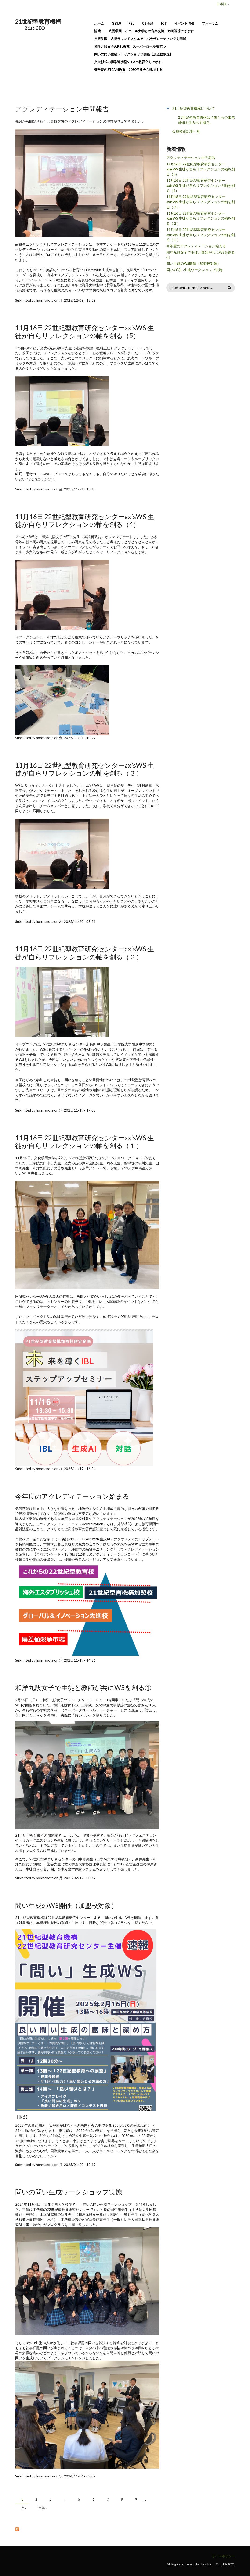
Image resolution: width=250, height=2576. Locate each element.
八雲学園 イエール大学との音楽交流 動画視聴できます (151, 31)
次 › (23, 2508)
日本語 (221, 4)
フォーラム (210, 23)
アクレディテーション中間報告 (62, 109)
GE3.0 (116, 23)
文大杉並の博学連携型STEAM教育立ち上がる (127, 62)
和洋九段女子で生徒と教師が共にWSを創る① (83, 1687)
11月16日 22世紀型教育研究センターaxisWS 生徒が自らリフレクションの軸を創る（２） (84, 953)
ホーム (99, 23)
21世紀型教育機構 (38, 21)
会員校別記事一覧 (186, 131)
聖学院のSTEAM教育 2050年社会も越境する (128, 69)
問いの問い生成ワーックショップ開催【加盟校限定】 (133, 54)
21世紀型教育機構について (193, 108)
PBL (131, 23)
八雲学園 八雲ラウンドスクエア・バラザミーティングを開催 (141, 39)
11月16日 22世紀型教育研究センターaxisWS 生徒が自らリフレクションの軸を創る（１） (84, 1142)
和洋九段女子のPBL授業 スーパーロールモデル (130, 46)
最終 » (42, 2508)
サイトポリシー (223, 2556)
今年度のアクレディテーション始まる (72, 1496)
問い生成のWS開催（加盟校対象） (66, 1905)
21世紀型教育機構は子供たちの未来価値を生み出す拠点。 (206, 120)
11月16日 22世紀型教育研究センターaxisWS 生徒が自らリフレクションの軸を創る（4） (84, 520)
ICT (164, 23)
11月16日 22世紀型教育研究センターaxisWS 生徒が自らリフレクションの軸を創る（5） (84, 332)
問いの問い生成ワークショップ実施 (68, 2192)
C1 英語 (147, 23)
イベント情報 (184, 23)
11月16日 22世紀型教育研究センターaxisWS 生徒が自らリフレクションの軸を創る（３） (84, 769)
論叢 (97, 31)
